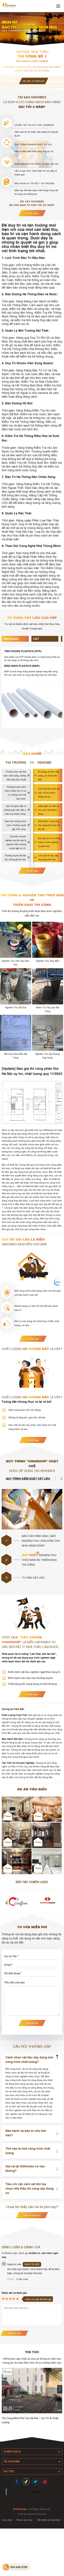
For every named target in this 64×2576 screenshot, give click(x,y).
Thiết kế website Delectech (32, 2513)
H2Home (35, 2491)
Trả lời (10, 2278)
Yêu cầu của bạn (14, 1982)
